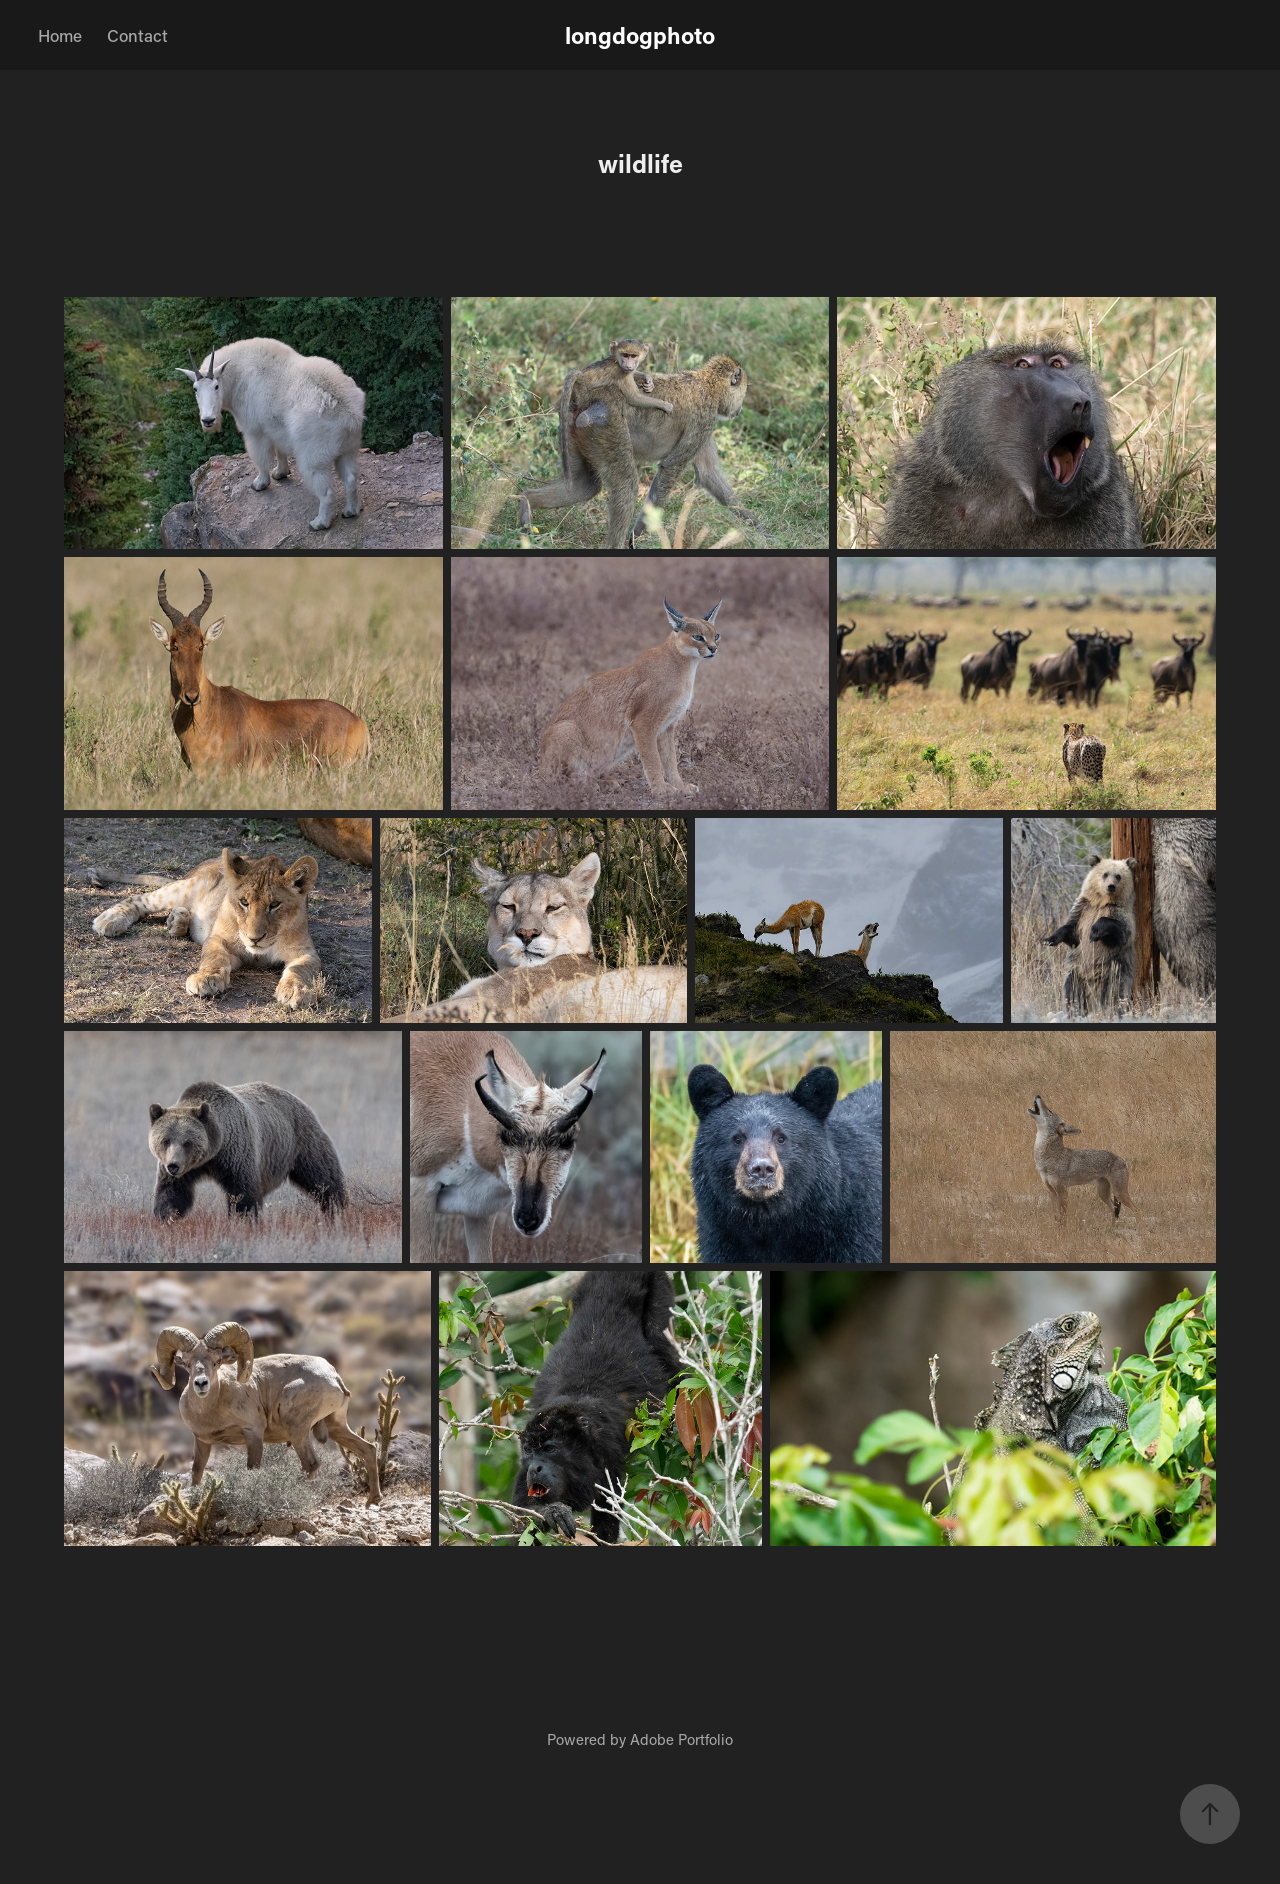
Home (60, 35)
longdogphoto (640, 35)
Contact (137, 35)
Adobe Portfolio (681, 1739)
